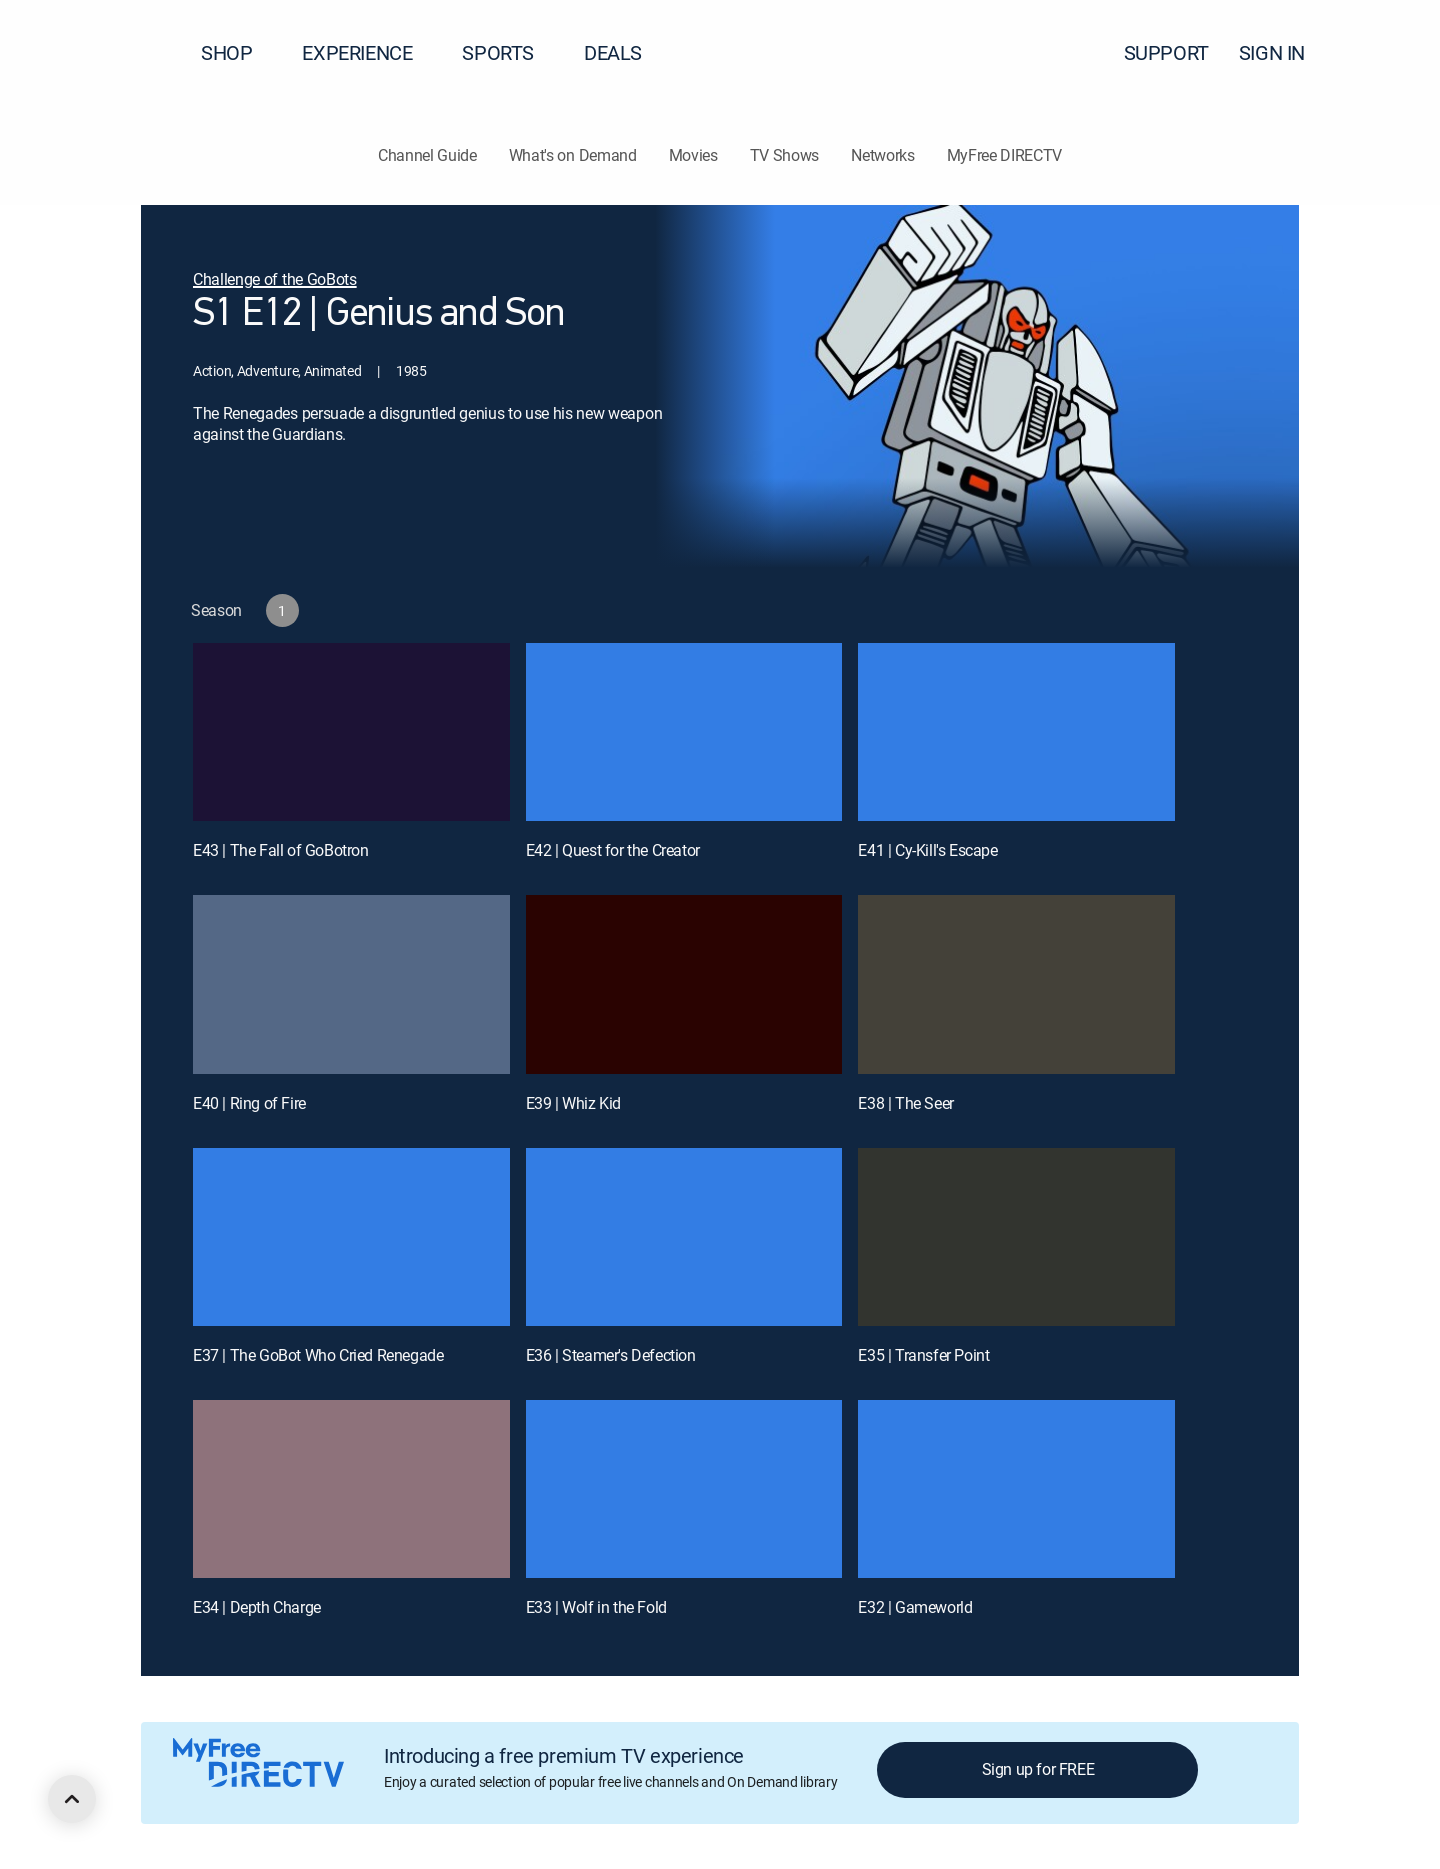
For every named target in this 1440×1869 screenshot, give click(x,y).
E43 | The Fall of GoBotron (281, 850)
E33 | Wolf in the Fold (596, 1607)
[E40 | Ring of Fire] (351, 984)
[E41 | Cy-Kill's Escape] (1016, 732)
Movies (693, 155)
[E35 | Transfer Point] (1016, 1237)
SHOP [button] (238, 52)
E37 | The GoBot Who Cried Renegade (318, 1355)
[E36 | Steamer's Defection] (684, 1237)
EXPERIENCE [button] (369, 52)
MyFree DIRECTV (1005, 155)
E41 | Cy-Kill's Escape (927, 850)
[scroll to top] (72, 1799)
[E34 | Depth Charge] (351, 1489)
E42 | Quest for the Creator (613, 850)
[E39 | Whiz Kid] (684, 984)
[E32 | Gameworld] (1016, 1489)
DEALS (613, 52)
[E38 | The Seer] (1016, 984)
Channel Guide (427, 155)
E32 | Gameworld (915, 1607)
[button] (1389, 53)
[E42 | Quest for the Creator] (684, 732)
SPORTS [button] (510, 52)
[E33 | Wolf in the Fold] (684, 1489)
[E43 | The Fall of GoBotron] (351, 732)
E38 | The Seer (905, 1103)
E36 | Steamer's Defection (611, 1355)
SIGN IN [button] (1284, 52)
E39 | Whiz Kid (573, 1103)
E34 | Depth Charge (257, 1607)
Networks (882, 155)
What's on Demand (573, 155)
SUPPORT (1166, 52)
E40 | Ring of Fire (249, 1103)
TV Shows (784, 155)
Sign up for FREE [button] (1038, 1769)
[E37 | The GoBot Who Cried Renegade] (351, 1237)
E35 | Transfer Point (923, 1355)
